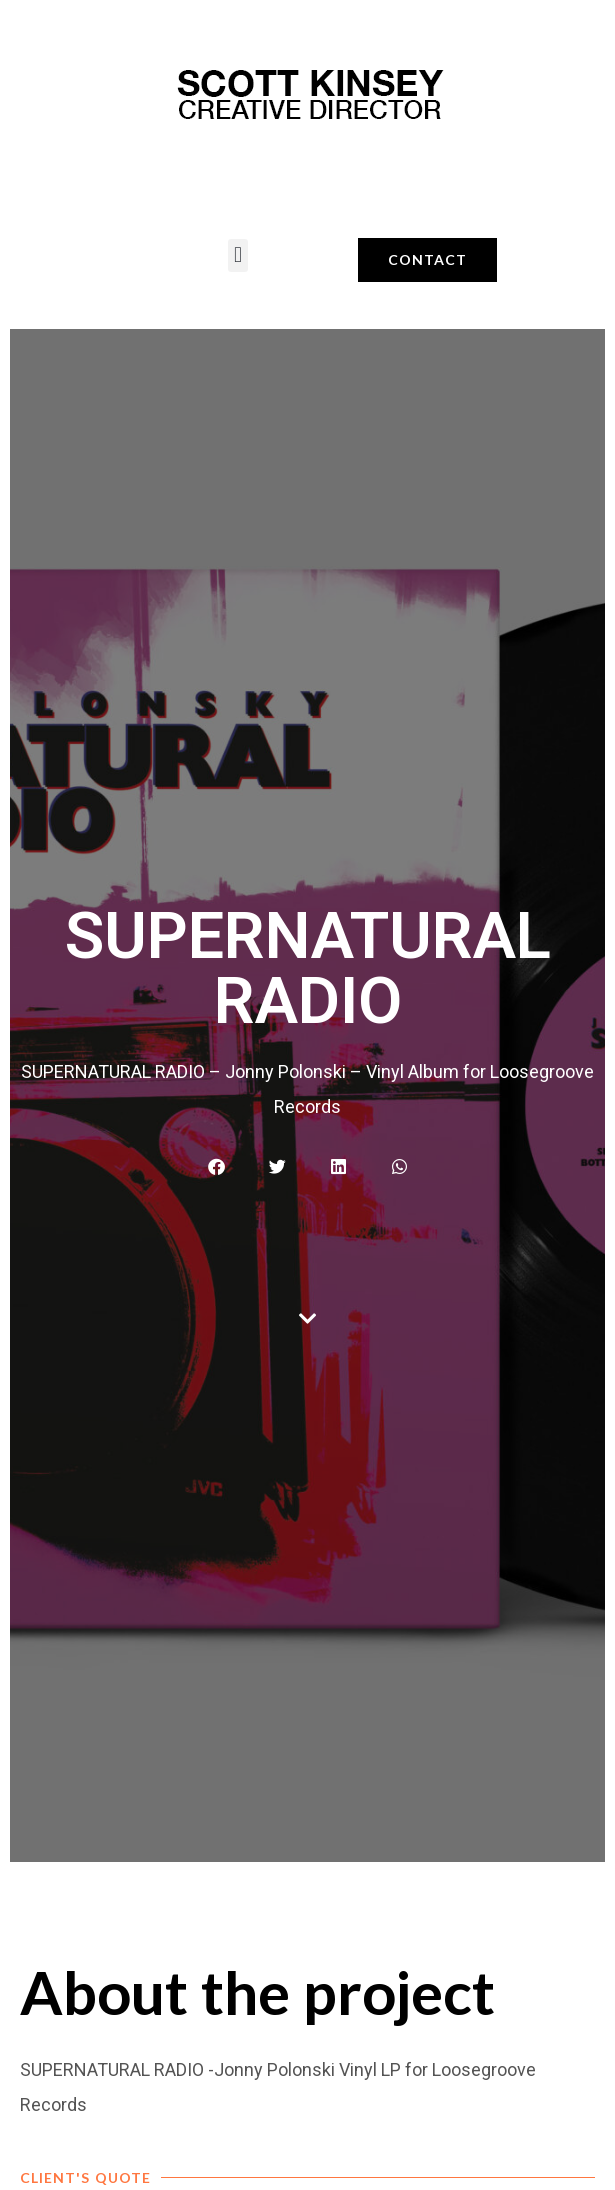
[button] (237, 255)
